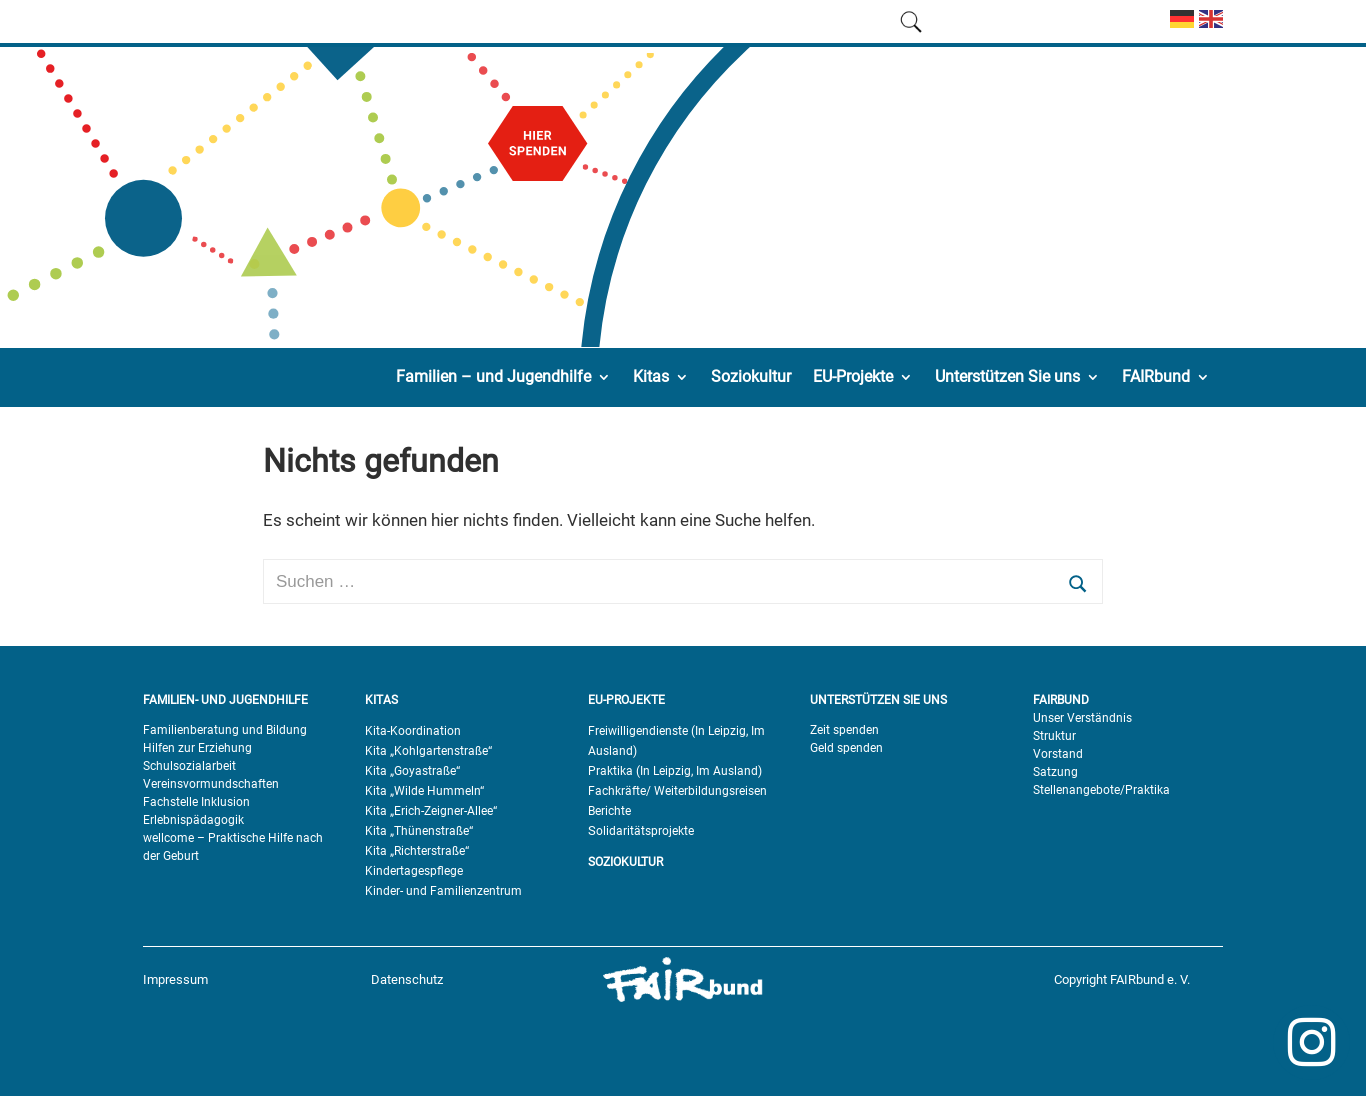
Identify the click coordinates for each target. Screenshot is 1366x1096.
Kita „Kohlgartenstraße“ (428, 751)
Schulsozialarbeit (189, 766)
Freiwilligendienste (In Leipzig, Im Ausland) (676, 741)
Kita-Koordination (413, 731)
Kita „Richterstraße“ (417, 851)
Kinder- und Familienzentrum (443, 891)
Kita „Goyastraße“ (412, 771)
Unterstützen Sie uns (1007, 376)
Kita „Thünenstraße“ (419, 831)
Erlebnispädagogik (193, 820)
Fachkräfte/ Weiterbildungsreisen (677, 791)
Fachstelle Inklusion (196, 802)
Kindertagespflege (414, 871)
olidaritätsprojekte (645, 831)
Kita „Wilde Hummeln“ (424, 791)
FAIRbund (1156, 376)
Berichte (609, 811)
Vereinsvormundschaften (211, 784)
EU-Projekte (853, 376)
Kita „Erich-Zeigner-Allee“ (431, 811)
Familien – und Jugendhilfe (493, 376)
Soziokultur (751, 376)
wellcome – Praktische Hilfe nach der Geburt (233, 847)
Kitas (651, 376)
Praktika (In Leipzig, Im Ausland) (675, 771)
